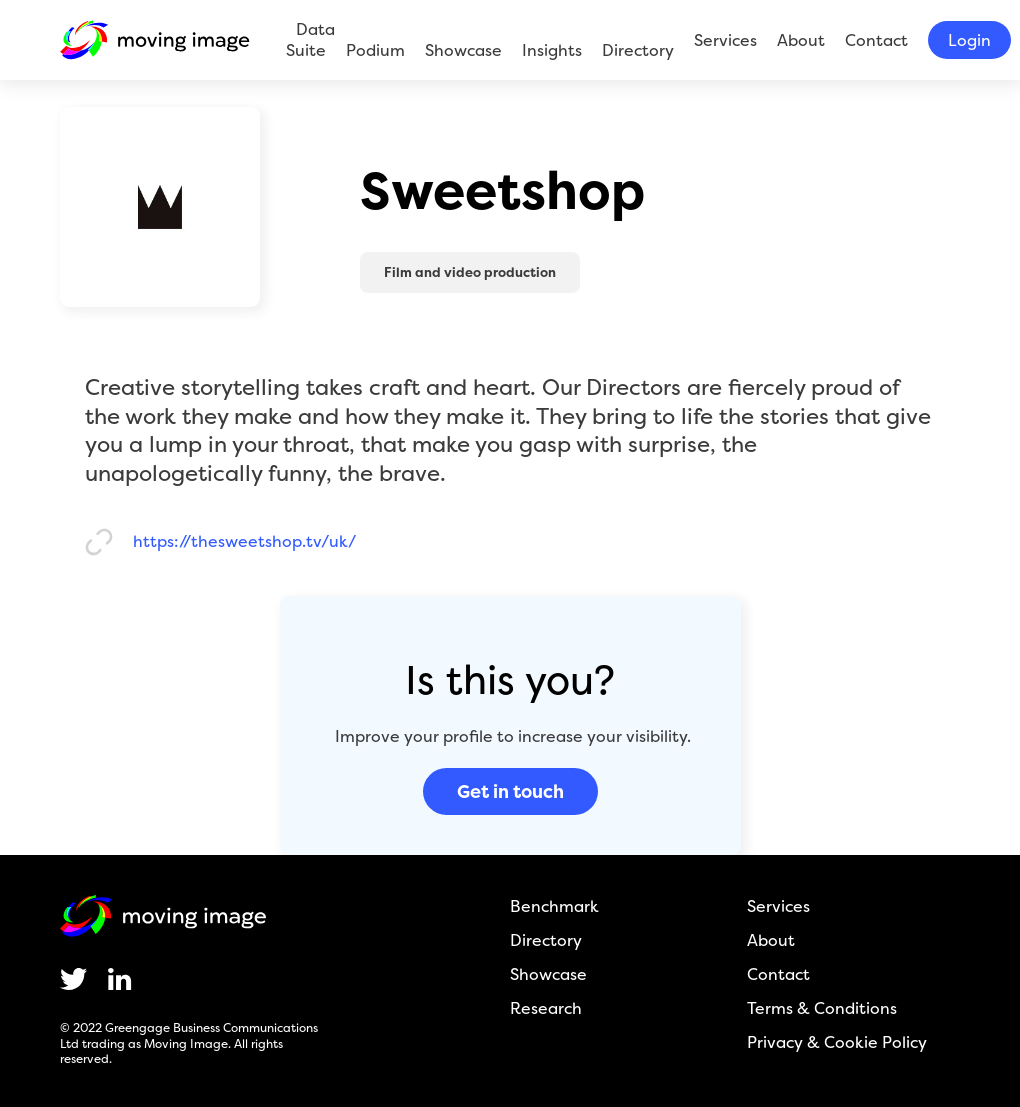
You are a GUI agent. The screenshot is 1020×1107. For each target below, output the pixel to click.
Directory (638, 50)
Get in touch (510, 791)
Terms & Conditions (822, 1008)
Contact (876, 40)
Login (969, 40)
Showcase (463, 50)
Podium (375, 50)
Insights (552, 50)
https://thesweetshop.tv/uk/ (244, 541)
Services (725, 40)
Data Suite (310, 39)
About (801, 40)
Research (546, 1008)
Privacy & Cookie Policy (837, 1042)
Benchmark (554, 906)
